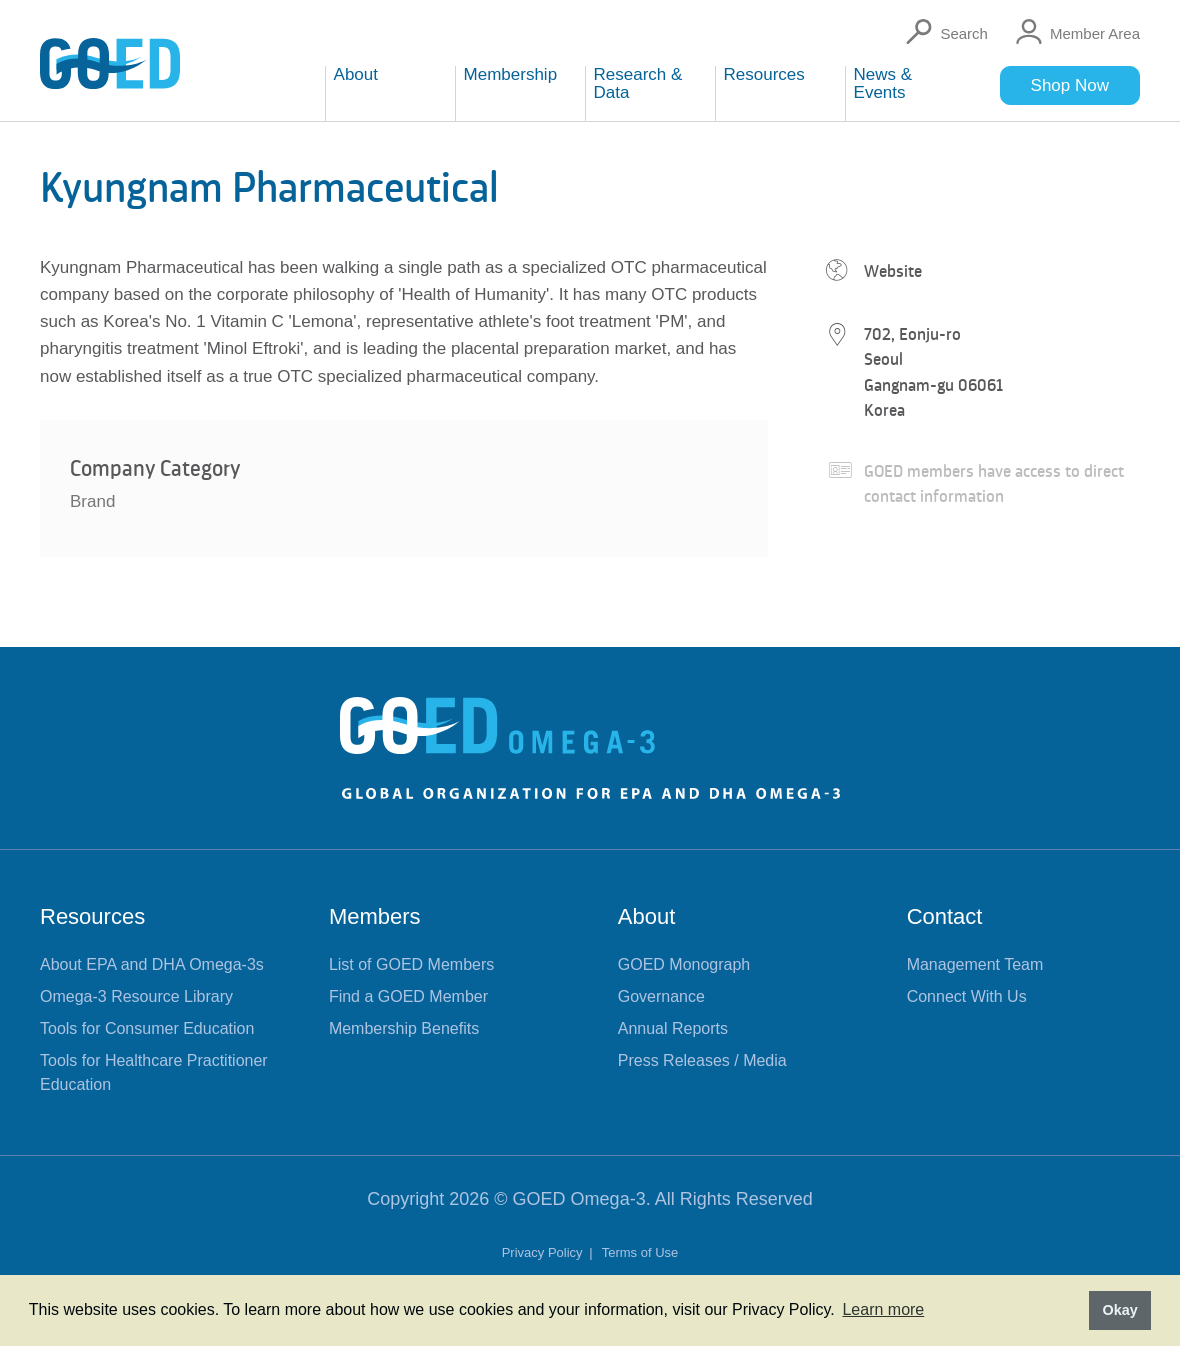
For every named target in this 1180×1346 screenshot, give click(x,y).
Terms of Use (640, 1252)
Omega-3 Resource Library (136, 996)
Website (893, 271)
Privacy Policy (544, 1252)
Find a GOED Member (408, 996)
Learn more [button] (883, 1309)
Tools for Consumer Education (147, 1028)
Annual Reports (673, 1028)
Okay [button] (1119, 1310)
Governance (661, 996)
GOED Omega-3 (579, 1199)
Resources (92, 916)
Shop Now (1070, 85)
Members (375, 916)
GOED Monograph (684, 964)
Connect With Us (967, 996)
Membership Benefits (404, 1028)
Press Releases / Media (702, 1060)
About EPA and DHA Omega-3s (152, 964)
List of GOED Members (411, 964)
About (647, 916)
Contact (945, 916)
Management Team (975, 964)
